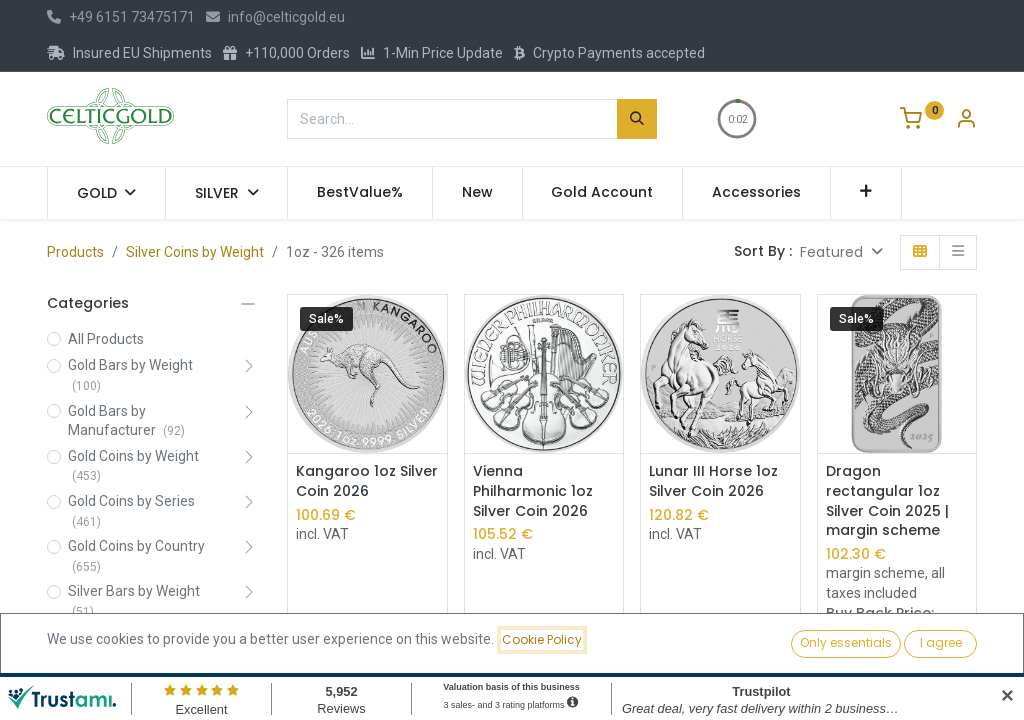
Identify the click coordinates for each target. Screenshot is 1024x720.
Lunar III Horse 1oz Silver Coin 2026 (713, 481)
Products (75, 252)
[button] (866, 193)
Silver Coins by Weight (195, 252)
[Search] (637, 119)
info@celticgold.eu (275, 17)
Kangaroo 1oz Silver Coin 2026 (367, 481)
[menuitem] (360, 193)
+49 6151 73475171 (121, 17)
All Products (106, 339)
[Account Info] (966, 121)
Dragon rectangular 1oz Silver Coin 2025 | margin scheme (887, 501)
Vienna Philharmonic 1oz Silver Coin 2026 (533, 491)
